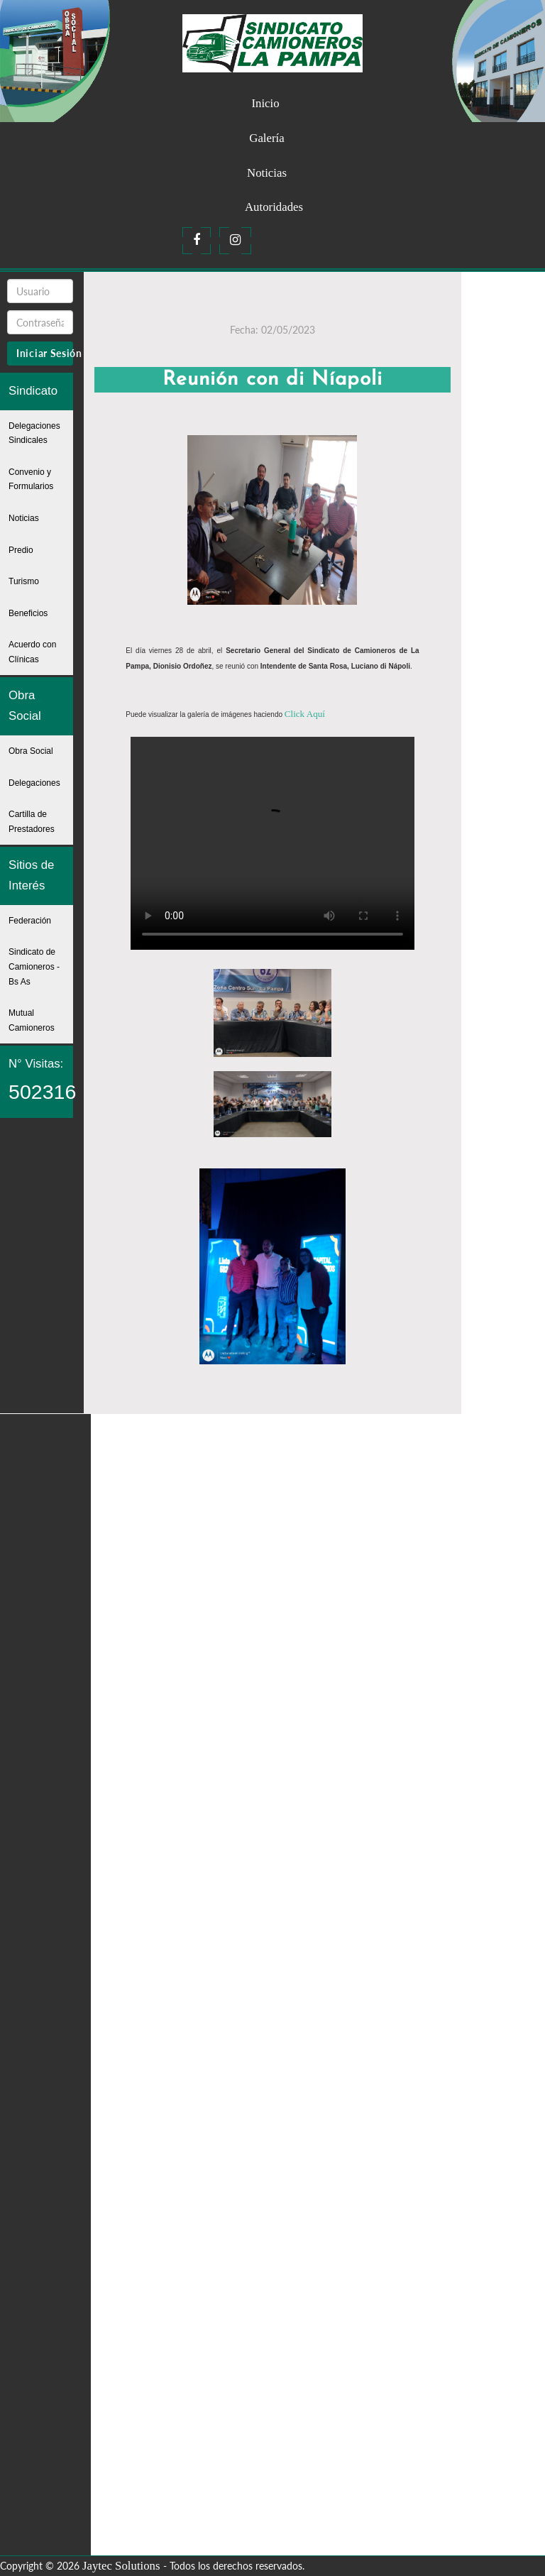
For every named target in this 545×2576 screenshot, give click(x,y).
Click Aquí (303, 713)
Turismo (24, 581)
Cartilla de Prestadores (32, 821)
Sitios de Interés (31, 875)
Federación (30, 921)
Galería (266, 138)
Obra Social (25, 706)
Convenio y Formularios (31, 479)
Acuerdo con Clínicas (32, 652)
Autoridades (274, 207)
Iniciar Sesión (44, 353)
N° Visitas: (41, 1080)
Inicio (265, 103)
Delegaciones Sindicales (34, 433)
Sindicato (33, 391)
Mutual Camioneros (32, 1020)
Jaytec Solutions (121, 2565)
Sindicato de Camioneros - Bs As (34, 966)
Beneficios (28, 613)
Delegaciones (34, 783)
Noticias (267, 173)
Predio (21, 550)
